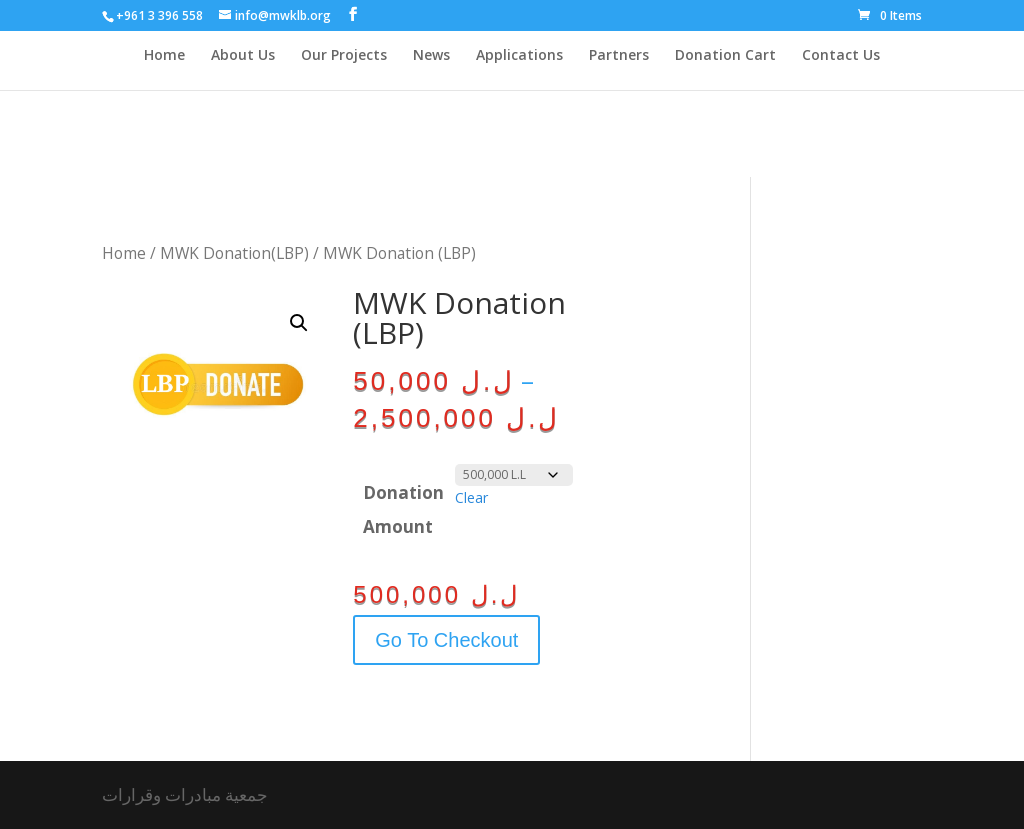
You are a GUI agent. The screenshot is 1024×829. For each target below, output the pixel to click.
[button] (299, 323)
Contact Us (841, 56)
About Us (243, 56)
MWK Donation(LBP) (234, 253)
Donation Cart (725, 56)
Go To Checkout (446, 640)
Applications (519, 56)
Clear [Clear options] (471, 497)
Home (164, 56)
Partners (619, 56)
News (431, 56)
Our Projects (344, 56)
